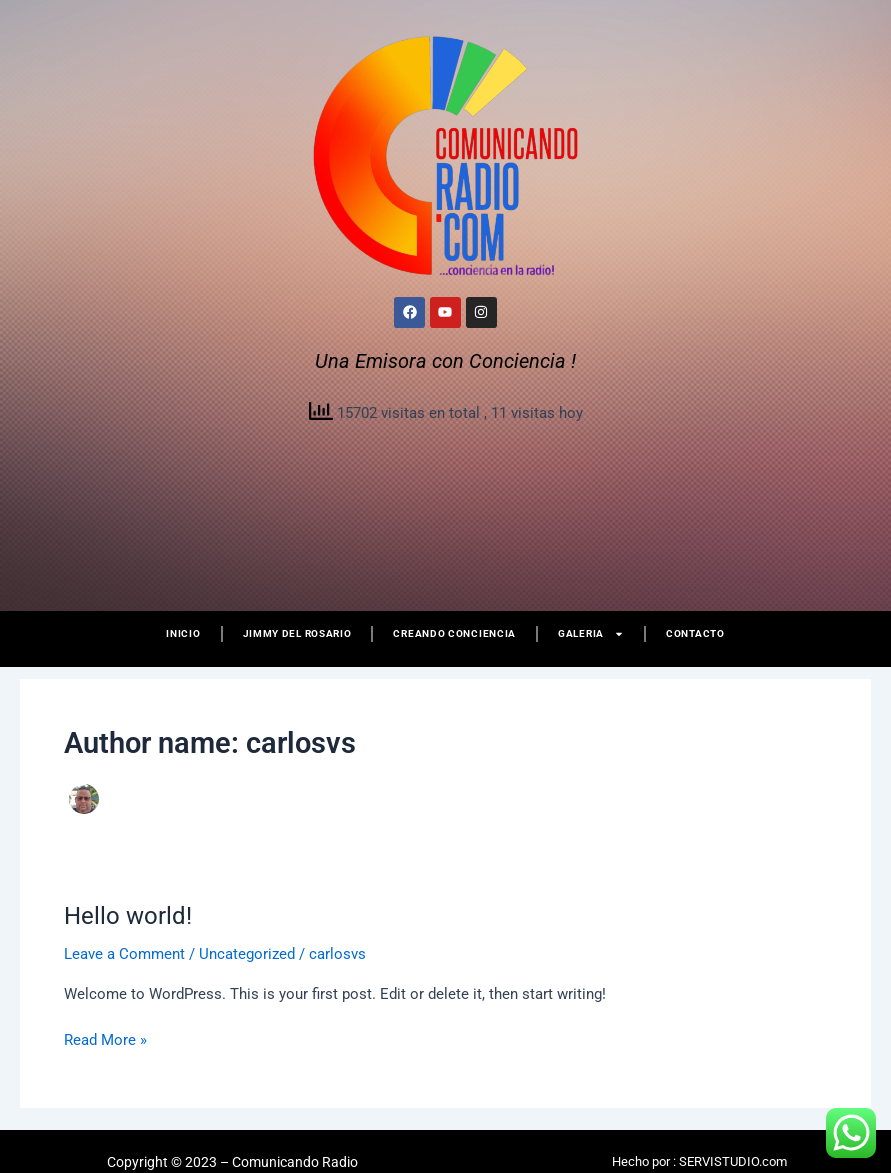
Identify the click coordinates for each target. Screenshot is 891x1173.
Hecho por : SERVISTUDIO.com (699, 1161)
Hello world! (128, 916)
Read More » (105, 1038)
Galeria (591, 634)
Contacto (695, 633)
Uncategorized (247, 954)
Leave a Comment (124, 954)
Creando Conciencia (454, 633)
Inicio (183, 633)
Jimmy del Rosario (297, 633)
